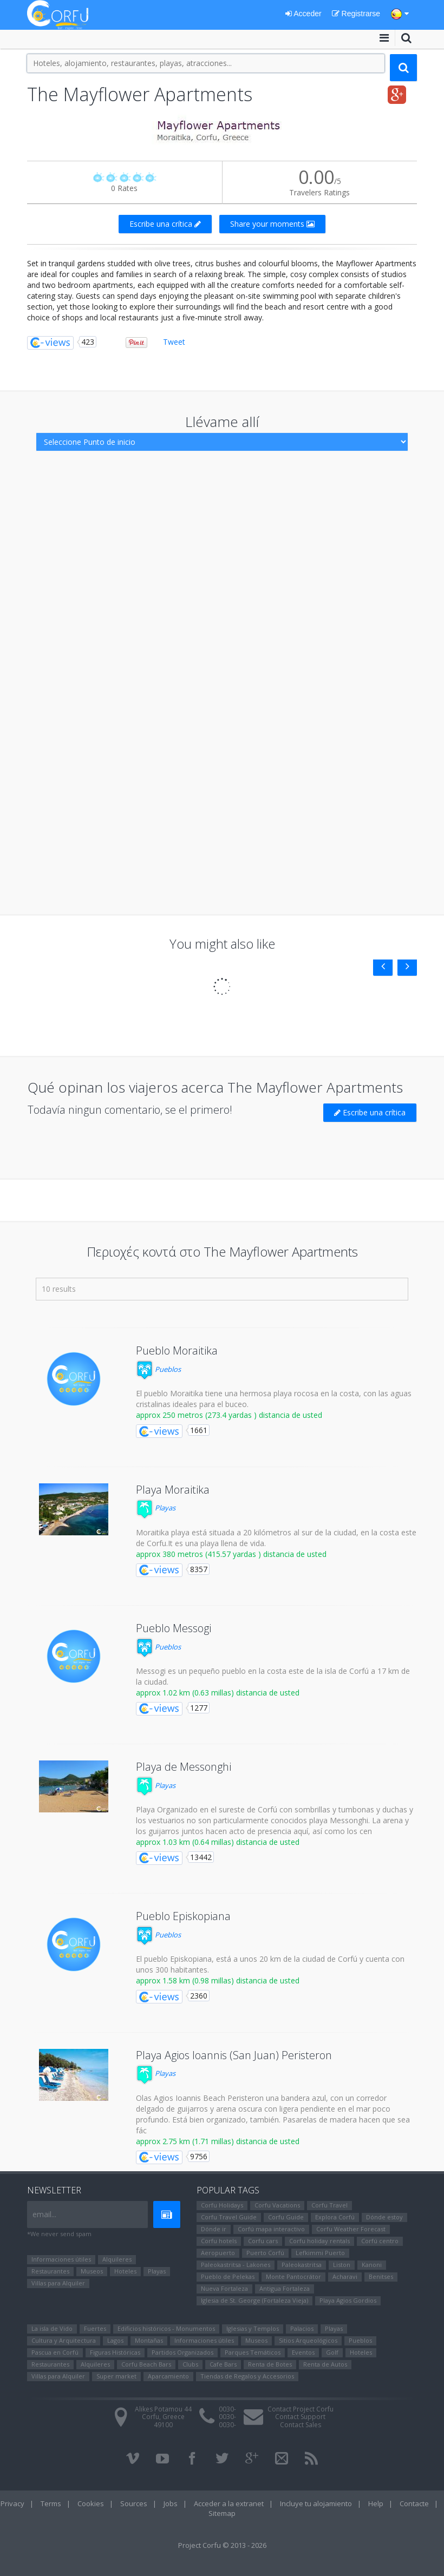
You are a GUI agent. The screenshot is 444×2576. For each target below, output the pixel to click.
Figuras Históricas (115, 2352)
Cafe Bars (223, 2364)
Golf (332, 2352)
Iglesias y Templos (252, 2328)
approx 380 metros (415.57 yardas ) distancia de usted (231, 1554)
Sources (133, 2503)
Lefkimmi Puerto (320, 2253)
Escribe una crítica (165, 224)
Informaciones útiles (61, 2259)
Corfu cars (263, 2241)
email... (44, 2214)
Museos (92, 2271)
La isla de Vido (52, 2328)
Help (375, 2503)
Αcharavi (344, 2276)
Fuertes (95, 2328)
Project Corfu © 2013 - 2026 (222, 2545)
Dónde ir (213, 2229)
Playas (155, 1508)
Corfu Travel (329, 2205)
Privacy (12, 2503)
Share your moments (272, 224)
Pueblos (158, 1369)
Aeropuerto (218, 2253)
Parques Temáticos (252, 2352)
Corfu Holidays (222, 2205)
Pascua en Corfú (55, 2352)
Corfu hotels (219, 2241)
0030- (227, 2409)
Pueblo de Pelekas (227, 2276)
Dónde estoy (384, 2217)
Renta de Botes (270, 2364)
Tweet (174, 342)
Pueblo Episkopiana (183, 1916)
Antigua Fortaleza (284, 2288)
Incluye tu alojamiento (316, 2503)
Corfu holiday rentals (319, 2241)
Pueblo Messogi (173, 1628)
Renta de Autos (325, 2364)
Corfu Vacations (277, 2205)
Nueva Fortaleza (224, 2288)
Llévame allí (222, 421)
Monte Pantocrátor (293, 2276)
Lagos (115, 2340)
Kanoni (372, 2264)
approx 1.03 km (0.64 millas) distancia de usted (217, 1842)
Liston (341, 2264)
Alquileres (117, 2259)
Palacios (302, 2328)
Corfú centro (380, 2241)
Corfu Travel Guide (229, 2217)
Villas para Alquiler (58, 2283)
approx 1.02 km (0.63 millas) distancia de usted (217, 1692)
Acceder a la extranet (229, 2503)
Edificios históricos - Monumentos (166, 2328)
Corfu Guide (286, 2217)
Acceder (303, 13)
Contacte (414, 2503)
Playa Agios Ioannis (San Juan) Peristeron (234, 2055)
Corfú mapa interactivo (271, 2229)
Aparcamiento (168, 2376)
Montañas (149, 2340)
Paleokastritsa (302, 2264)
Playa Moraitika (173, 1489)
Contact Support (300, 2416)
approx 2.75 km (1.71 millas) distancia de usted (217, 2141)
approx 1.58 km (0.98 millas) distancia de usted (217, 1980)
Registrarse (356, 13)
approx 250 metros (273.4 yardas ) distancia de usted (229, 1415)
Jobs (171, 2503)
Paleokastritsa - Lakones (235, 2264)
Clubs (190, 2364)
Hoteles (125, 2271)
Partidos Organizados (182, 2352)
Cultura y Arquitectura (63, 2340)
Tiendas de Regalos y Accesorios (247, 2376)
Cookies (90, 2503)
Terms (51, 2503)
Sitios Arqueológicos (308, 2340)
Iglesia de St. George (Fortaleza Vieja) (254, 2300)
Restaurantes (50, 2271)
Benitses (381, 2276)
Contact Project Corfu (300, 2409)
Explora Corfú (335, 2217)
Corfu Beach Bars (146, 2364)
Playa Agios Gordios (347, 2300)
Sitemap (222, 2513)
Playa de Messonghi (183, 1766)
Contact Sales (300, 2424)
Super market (116, 2376)
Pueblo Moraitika (177, 1350)
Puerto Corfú (265, 2253)
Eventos (303, 2352)
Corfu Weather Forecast (351, 2229)
